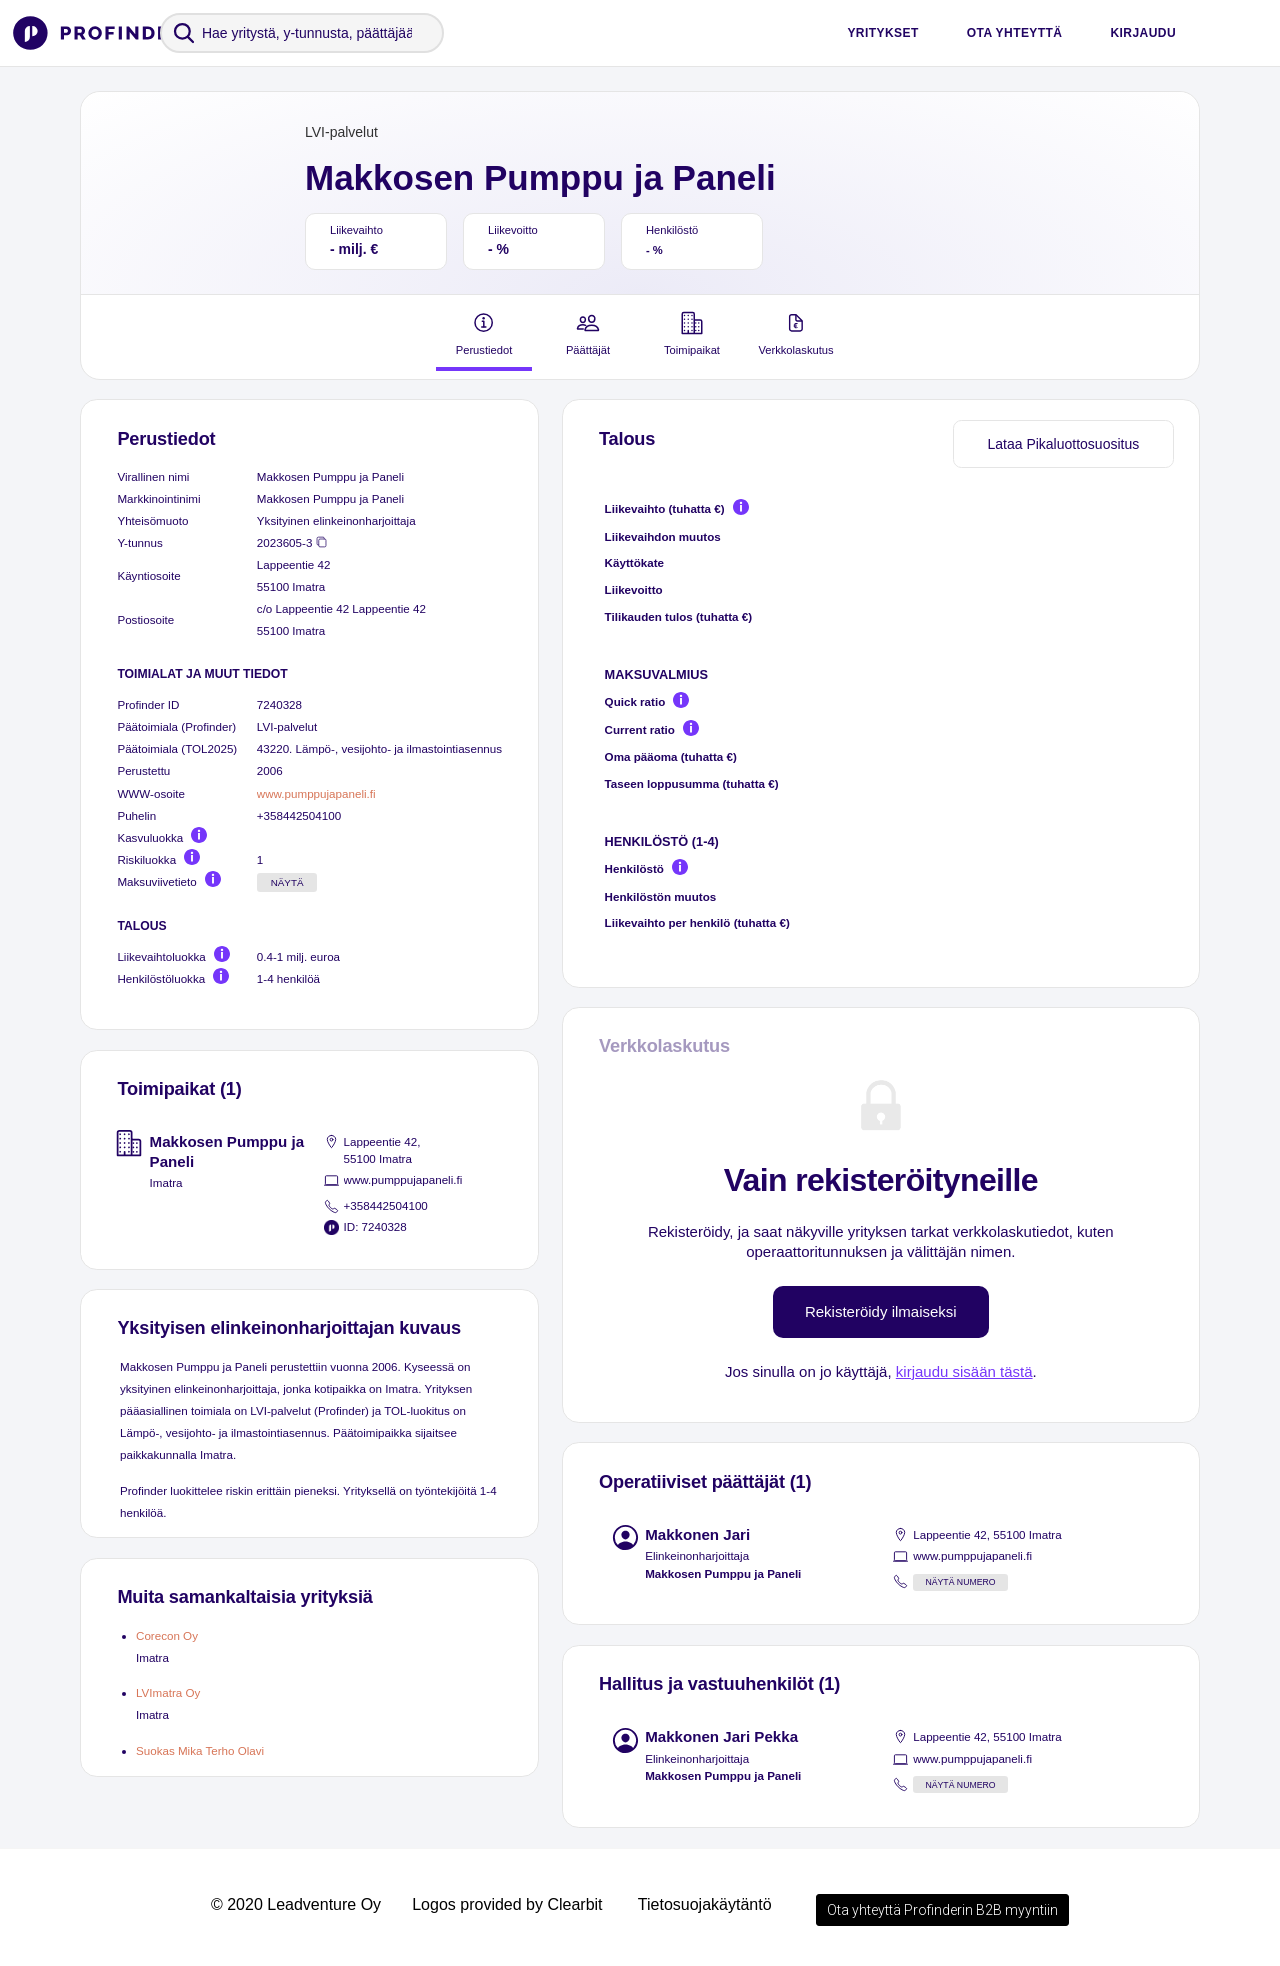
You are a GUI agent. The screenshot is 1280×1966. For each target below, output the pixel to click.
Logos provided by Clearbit (507, 1904)
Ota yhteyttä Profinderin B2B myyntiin (942, 1910)
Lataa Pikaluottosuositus (1063, 444)
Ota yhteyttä (1015, 33)
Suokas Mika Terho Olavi (200, 1750)
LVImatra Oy (168, 1692)
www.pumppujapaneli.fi (316, 793)
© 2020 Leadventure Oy (296, 1904)
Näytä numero (960, 1582)
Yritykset (882, 33)
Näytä (287, 882)
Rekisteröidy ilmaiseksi (881, 1311)
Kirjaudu (1143, 33)
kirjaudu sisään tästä (964, 1371)
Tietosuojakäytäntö (705, 1904)
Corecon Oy (167, 1635)
